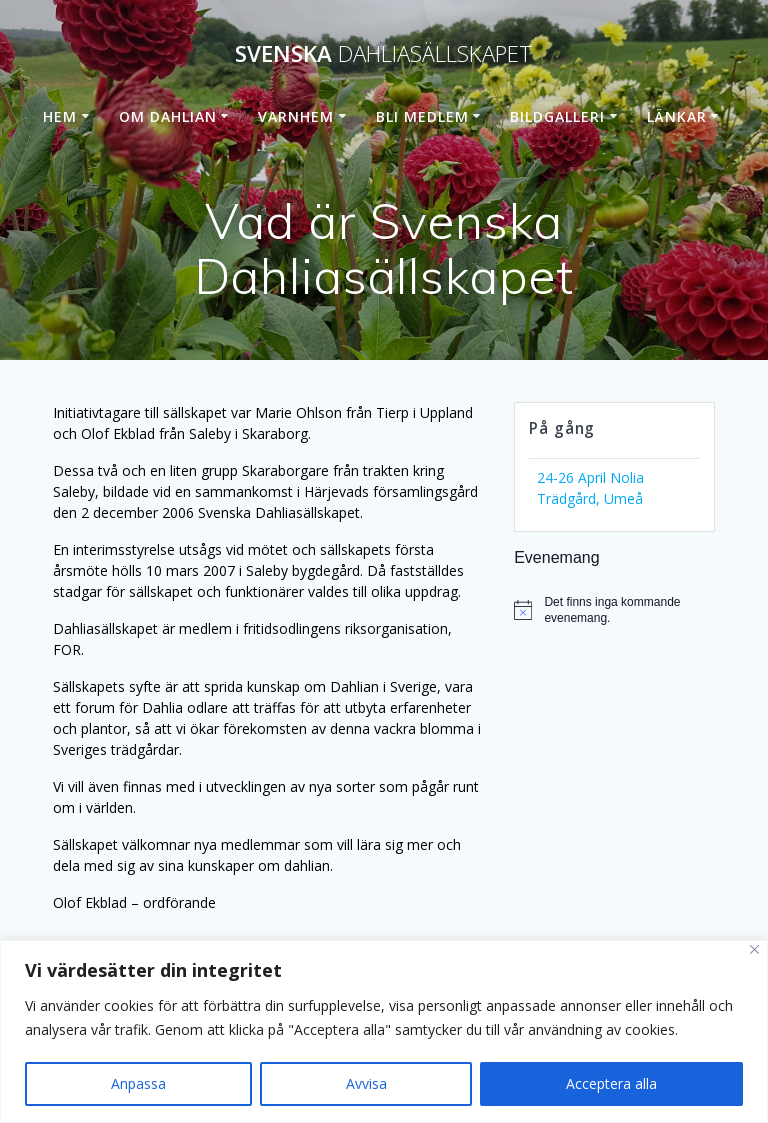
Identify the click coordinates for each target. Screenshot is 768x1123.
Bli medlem (422, 116)
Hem (60, 116)
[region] (384, 1031)
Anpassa (138, 1083)
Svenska (384, 54)
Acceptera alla (611, 1083)
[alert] (614, 610)
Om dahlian (168, 116)
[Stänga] (754, 949)
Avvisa (366, 1083)
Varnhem (296, 116)
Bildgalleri (557, 116)
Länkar (677, 116)
